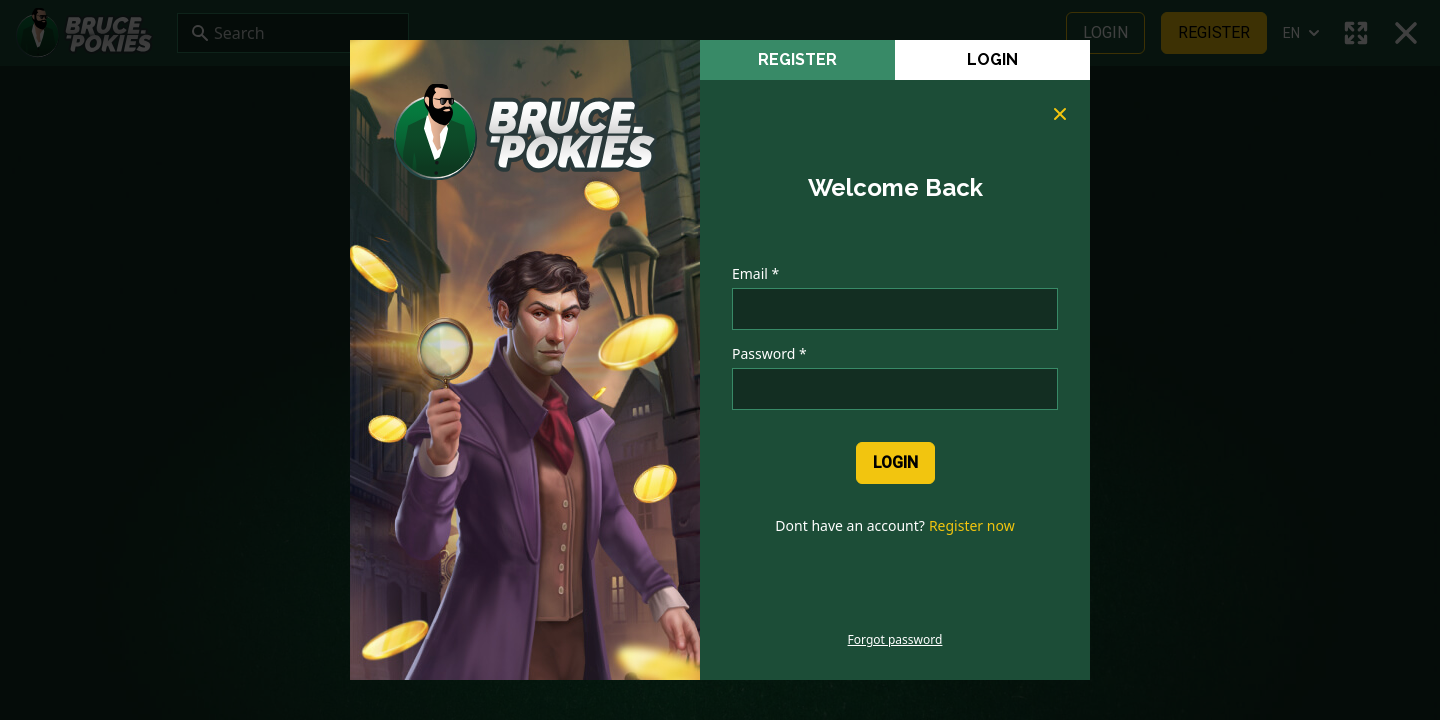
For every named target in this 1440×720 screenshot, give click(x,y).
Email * (755, 273)
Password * (769, 353)
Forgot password (895, 640)
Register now (972, 525)
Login (992, 59)
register (797, 59)
